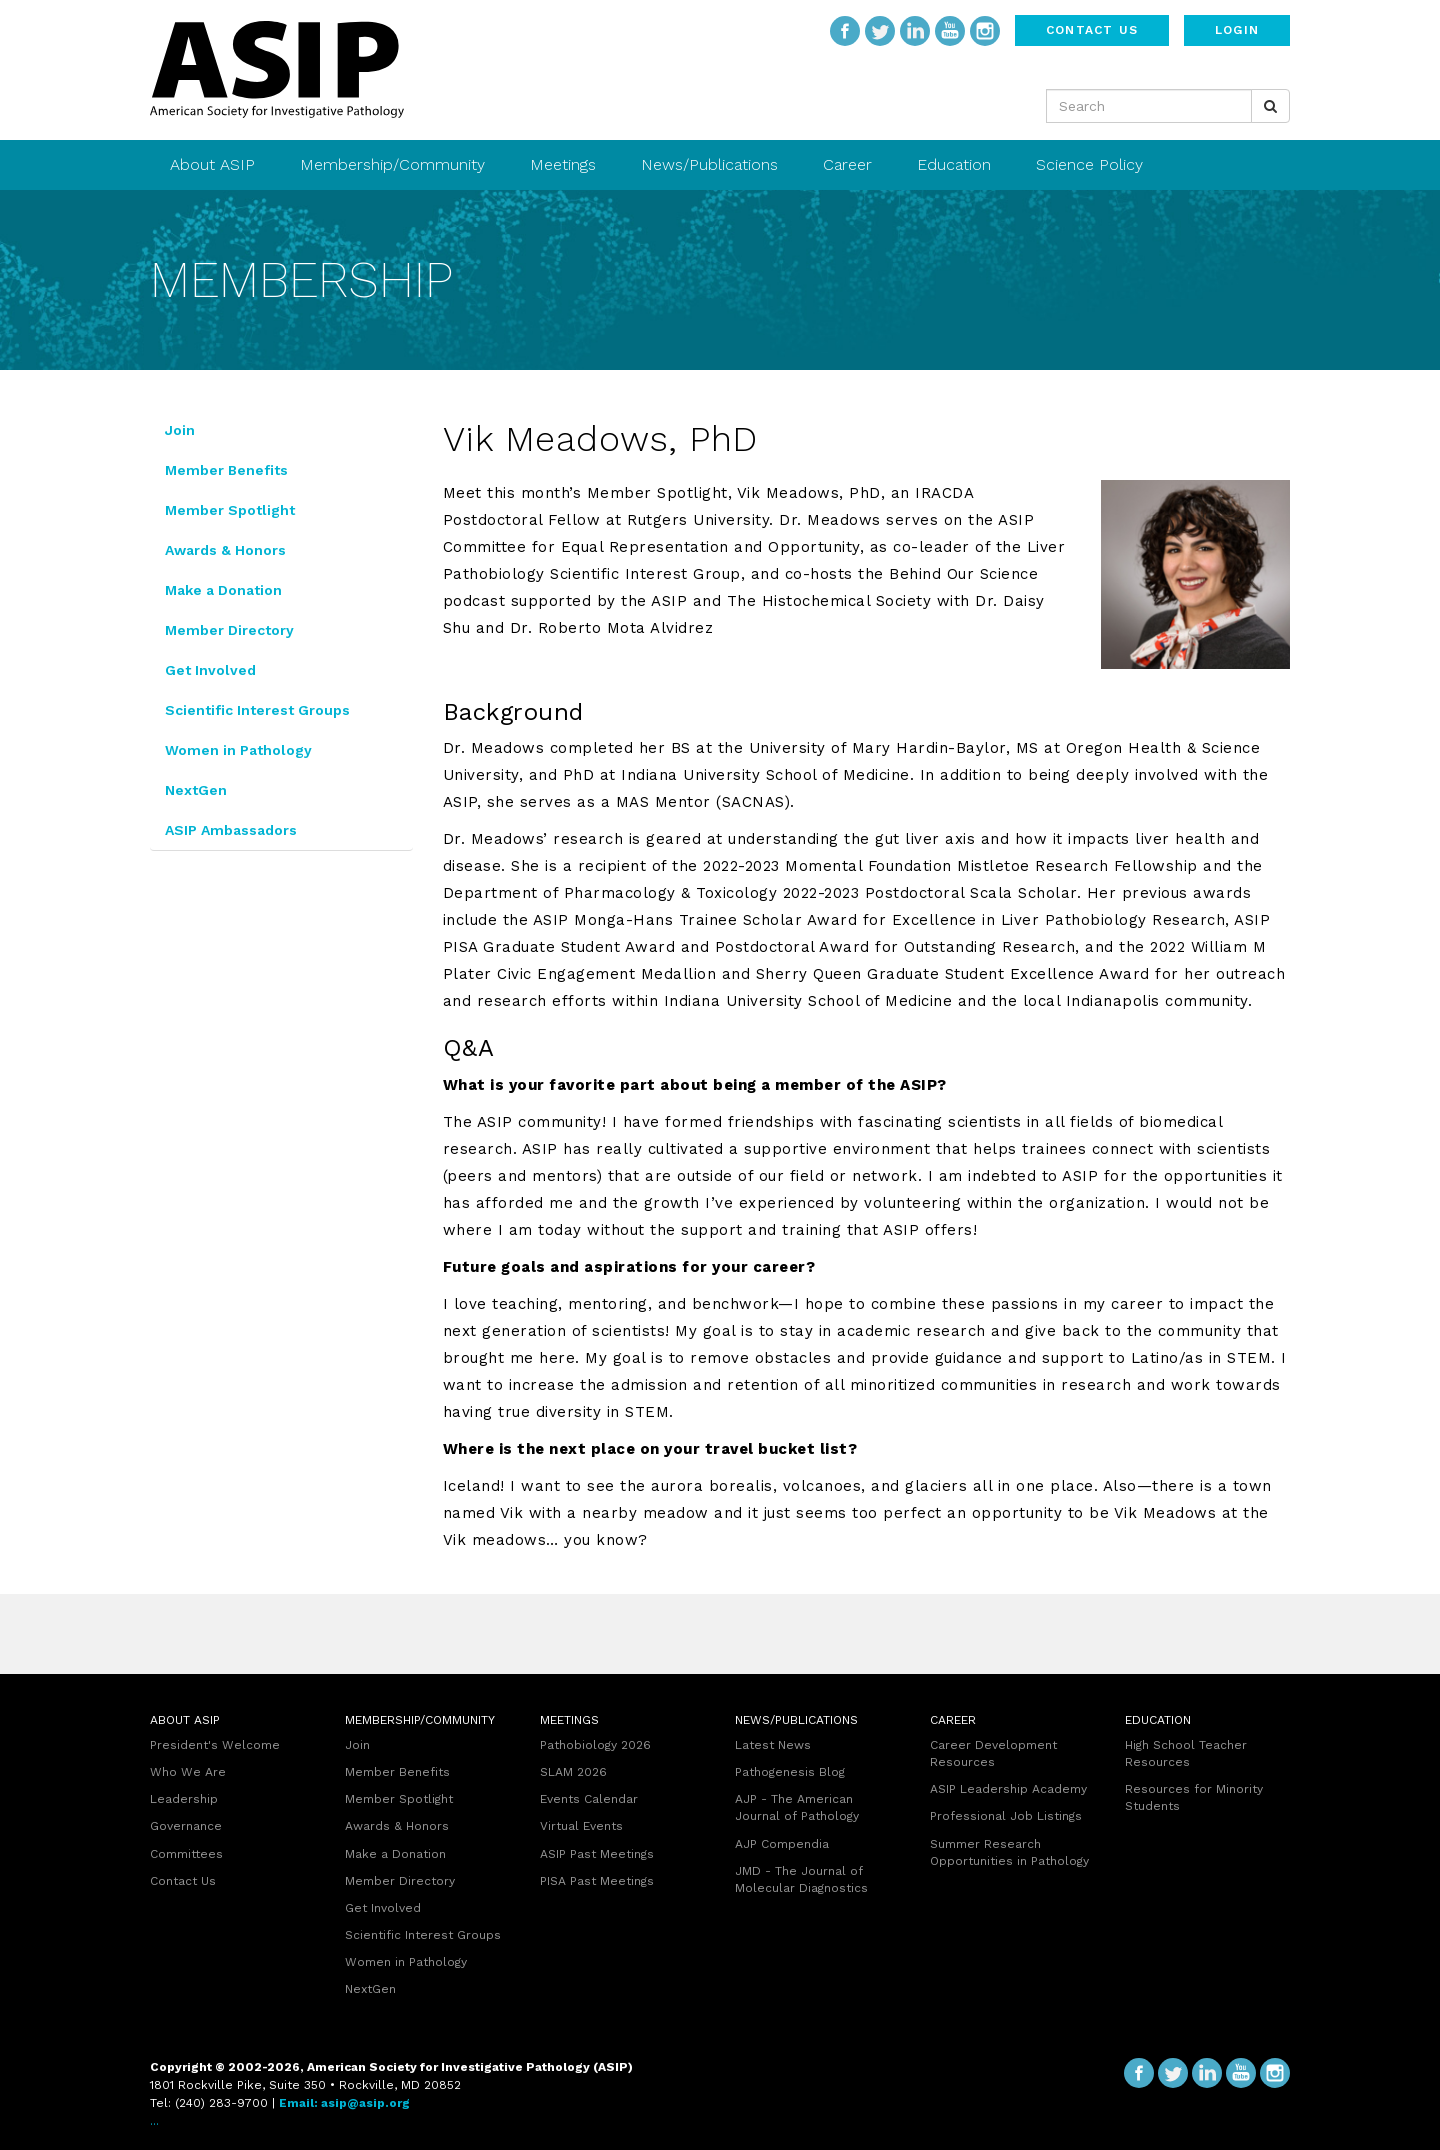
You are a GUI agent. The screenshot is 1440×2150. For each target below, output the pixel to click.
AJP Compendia (782, 1844)
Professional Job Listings (1006, 1816)
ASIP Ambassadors (231, 830)
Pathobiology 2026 (595, 1745)
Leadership (184, 1799)
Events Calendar (589, 1799)
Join (180, 430)
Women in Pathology (238, 750)
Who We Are (188, 1772)
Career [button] (850, 164)
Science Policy (1089, 164)
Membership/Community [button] (395, 164)
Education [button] (956, 164)
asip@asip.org (365, 2103)
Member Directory (229, 630)
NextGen (196, 790)
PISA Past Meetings (597, 1881)
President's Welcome (215, 1745)
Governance (186, 1826)
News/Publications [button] (712, 164)
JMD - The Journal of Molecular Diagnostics (801, 1879)
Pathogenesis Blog (790, 1772)
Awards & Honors (225, 550)
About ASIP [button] (215, 164)
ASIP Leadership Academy (1008, 1789)
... (154, 2121)
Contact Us (1092, 30)
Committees (186, 1854)
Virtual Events (581, 1826)
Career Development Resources (993, 1753)
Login (1237, 30)
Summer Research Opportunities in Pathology (1009, 1852)
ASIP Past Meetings (597, 1854)
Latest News (773, 1745)
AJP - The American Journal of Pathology (797, 1807)
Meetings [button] (565, 164)
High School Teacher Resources (1186, 1753)
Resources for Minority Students (1194, 1797)
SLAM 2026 (573, 1772)
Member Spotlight (230, 510)
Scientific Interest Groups (257, 710)
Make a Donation (223, 590)
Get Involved (210, 670)
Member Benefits (226, 470)
